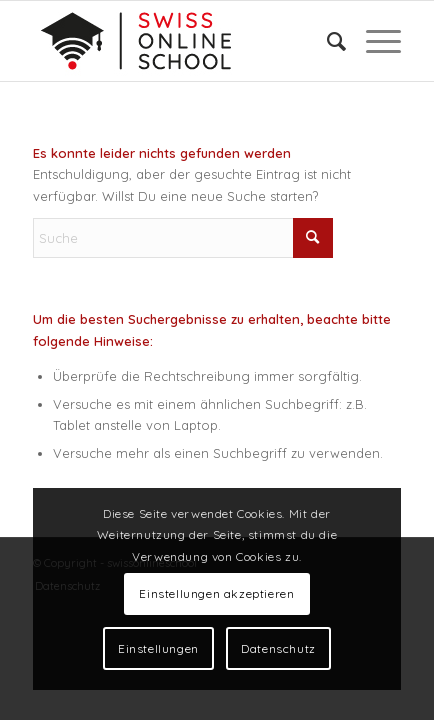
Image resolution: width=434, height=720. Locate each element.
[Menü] (373, 41)
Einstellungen (158, 648)
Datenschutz (278, 648)
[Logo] (180, 41)
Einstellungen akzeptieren (216, 593)
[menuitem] (326, 41)
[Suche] (326, 41)
